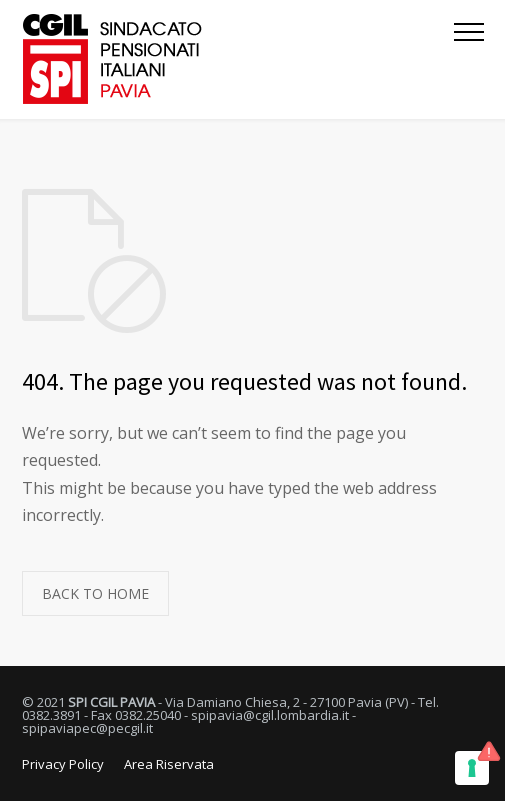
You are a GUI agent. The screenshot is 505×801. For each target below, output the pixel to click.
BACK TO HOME (95, 593)
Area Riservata (169, 764)
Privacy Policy (63, 764)
